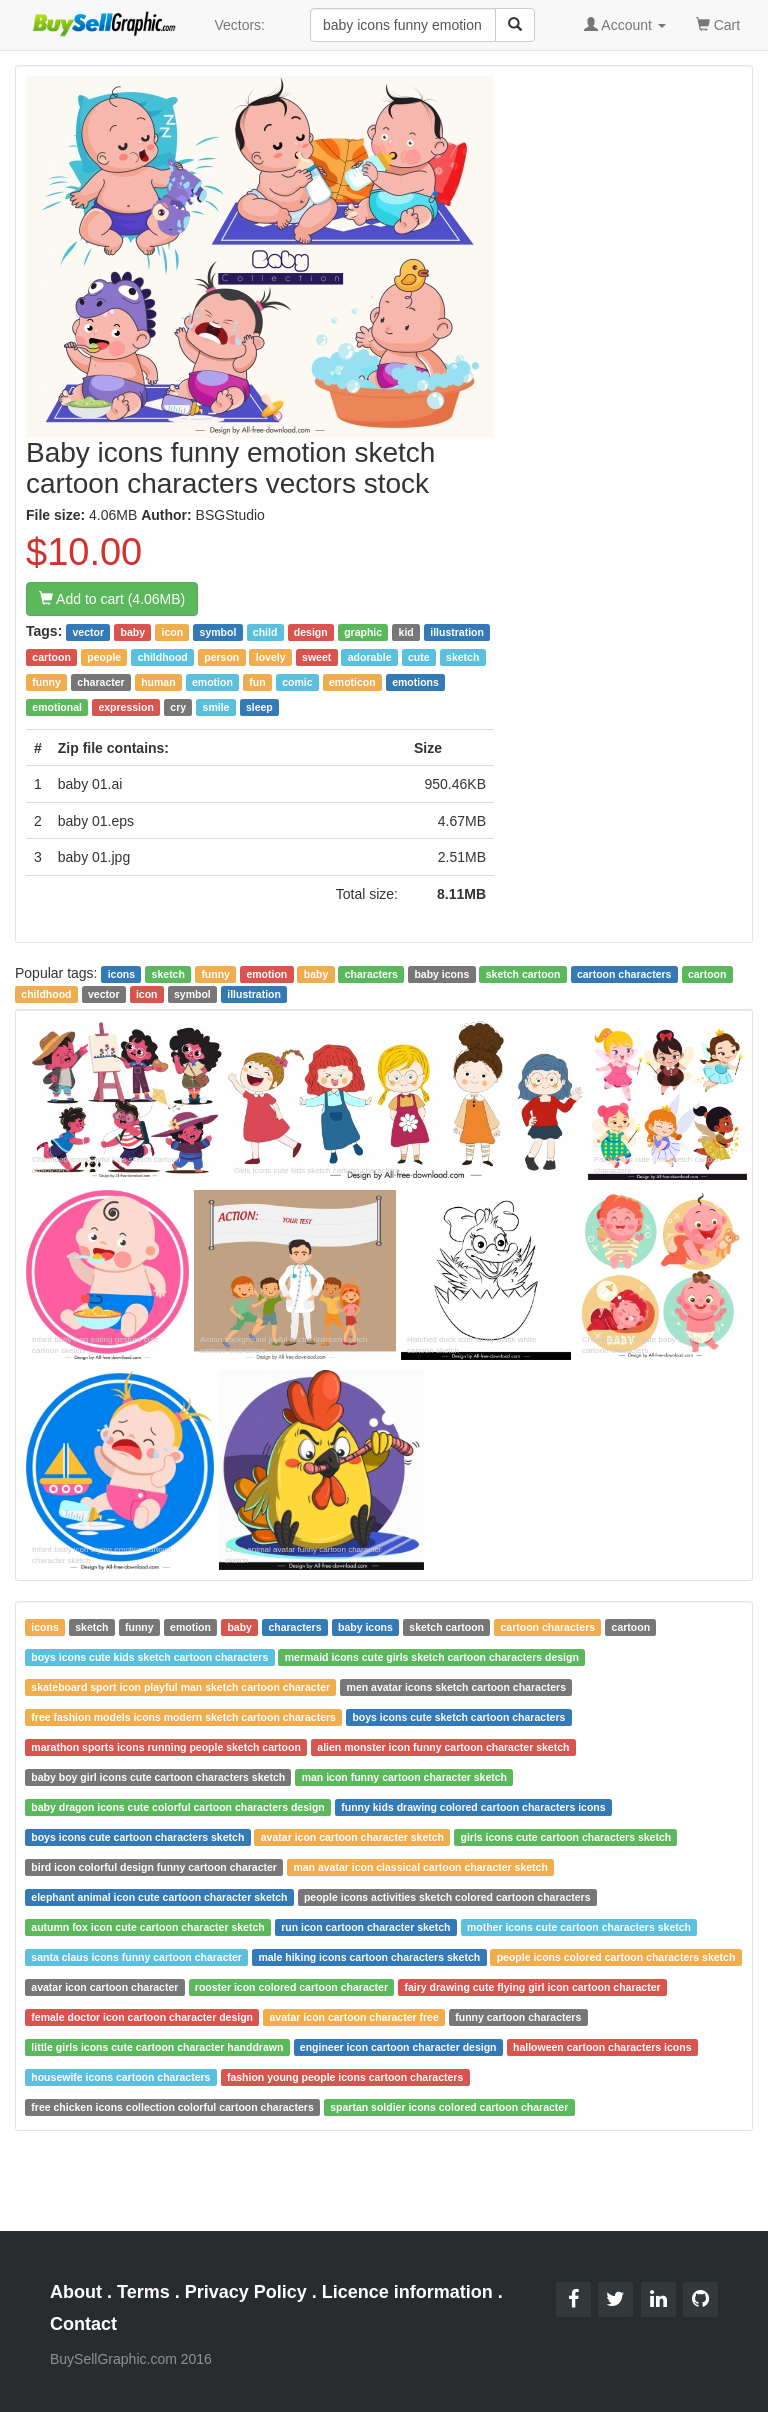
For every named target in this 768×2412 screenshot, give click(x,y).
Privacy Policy (246, 2292)
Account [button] (625, 25)
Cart (718, 23)
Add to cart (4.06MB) (112, 599)
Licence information (407, 2292)
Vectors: (239, 25)
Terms (143, 2292)
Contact (83, 2324)
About (76, 2292)
